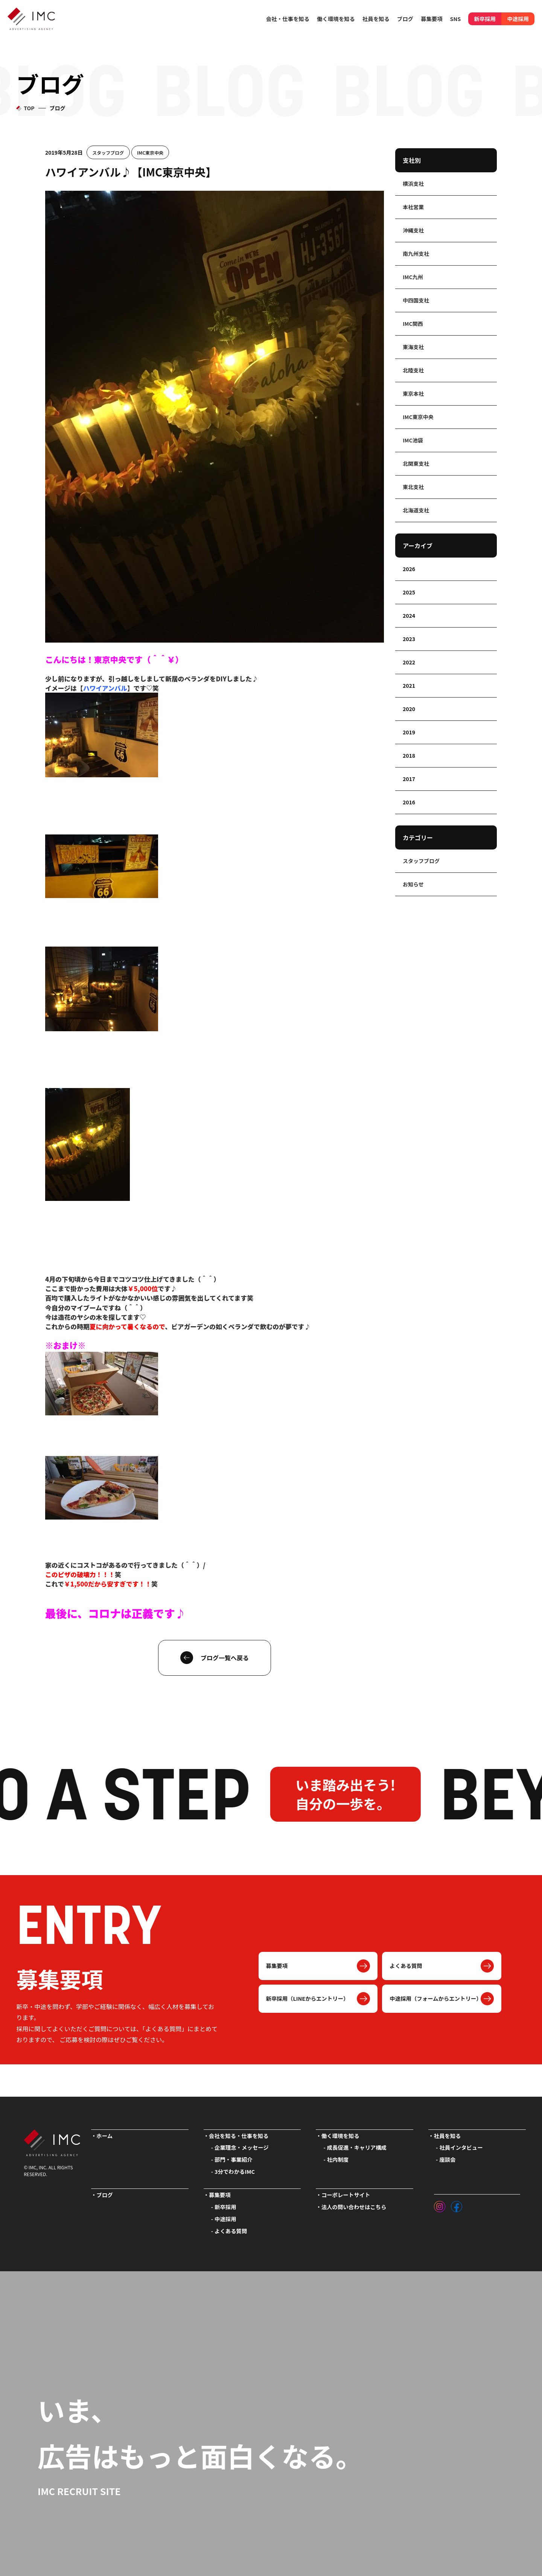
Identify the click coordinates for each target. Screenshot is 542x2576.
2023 (409, 639)
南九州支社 (416, 253)
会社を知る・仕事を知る (238, 2136)
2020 (409, 709)
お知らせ (413, 884)
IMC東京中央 (150, 152)
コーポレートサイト (345, 2195)
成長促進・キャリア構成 (357, 2147)
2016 (409, 802)
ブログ (405, 19)
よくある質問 (406, 1966)
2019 (409, 732)
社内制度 (338, 2159)
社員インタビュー (461, 2147)
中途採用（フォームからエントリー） (435, 1998)
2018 (409, 755)
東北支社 (413, 487)
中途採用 (518, 19)
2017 (409, 779)
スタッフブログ (108, 152)
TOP (29, 108)
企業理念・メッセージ (242, 2147)
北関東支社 (416, 463)
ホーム (104, 2136)
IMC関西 (413, 323)
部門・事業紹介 (234, 2159)
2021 (409, 685)
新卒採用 (485, 19)
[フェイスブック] (456, 2204)
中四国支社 (416, 300)
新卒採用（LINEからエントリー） (307, 1998)
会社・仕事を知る (287, 19)
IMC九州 (413, 277)
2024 (409, 615)
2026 (409, 569)
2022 (409, 662)
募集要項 (277, 1966)
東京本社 (413, 393)
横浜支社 (413, 183)
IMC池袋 (413, 440)
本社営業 (413, 207)
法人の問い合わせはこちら (354, 2207)
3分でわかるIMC (235, 2171)
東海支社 (413, 347)
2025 (409, 592)
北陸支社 (413, 370)
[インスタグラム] (439, 2204)
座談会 (447, 2159)
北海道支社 (416, 510)
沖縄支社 (413, 230)
